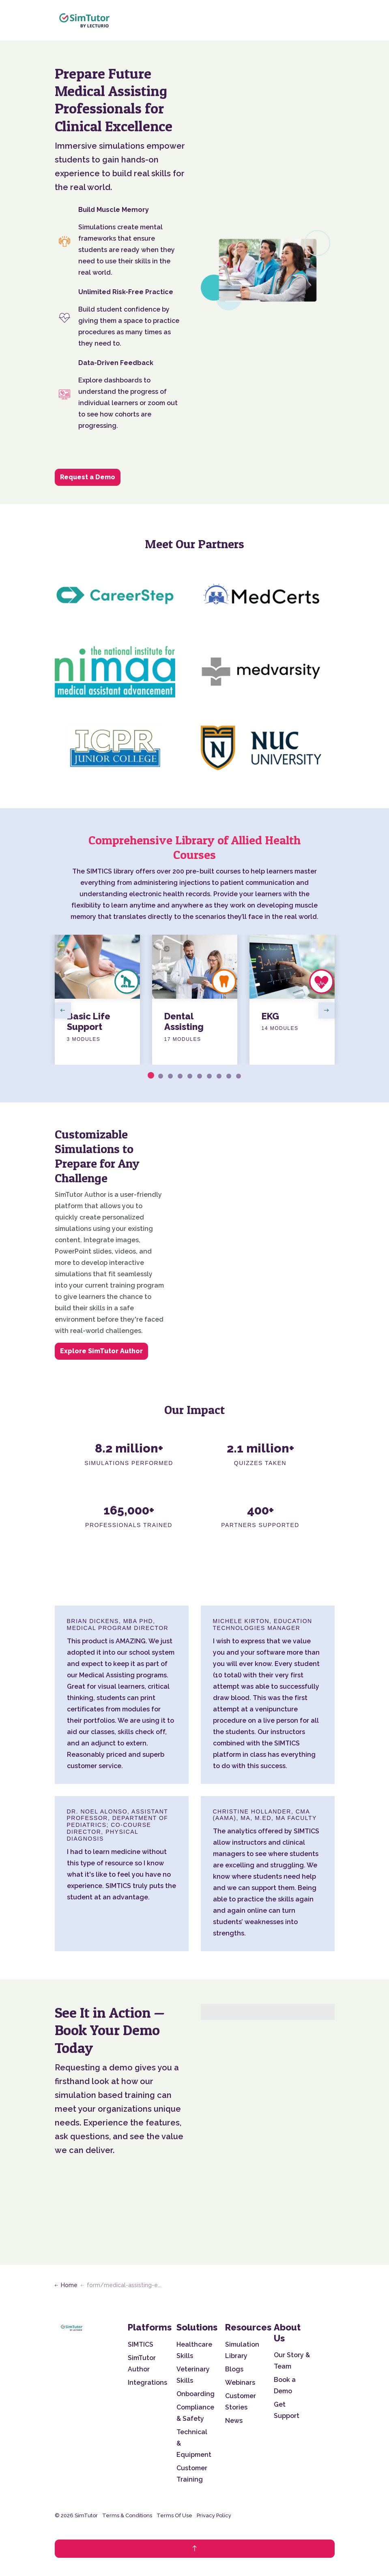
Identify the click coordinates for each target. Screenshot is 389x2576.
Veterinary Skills (193, 2374)
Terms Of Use (174, 2515)
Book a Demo (285, 2385)
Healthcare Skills (194, 2350)
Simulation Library (242, 2350)
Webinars (240, 2382)
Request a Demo (87, 477)
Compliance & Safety (195, 2412)
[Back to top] (195, 2549)
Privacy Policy (214, 2515)
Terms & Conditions (127, 2515)
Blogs (234, 2369)
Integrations (147, 2382)
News (234, 2420)
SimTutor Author (142, 2363)
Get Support (286, 2410)
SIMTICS (140, 2344)
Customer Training (191, 2473)
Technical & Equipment (193, 2443)
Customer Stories (240, 2401)
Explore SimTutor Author (101, 1351)
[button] (268, 270)
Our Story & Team (292, 2360)
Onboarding (195, 2394)
